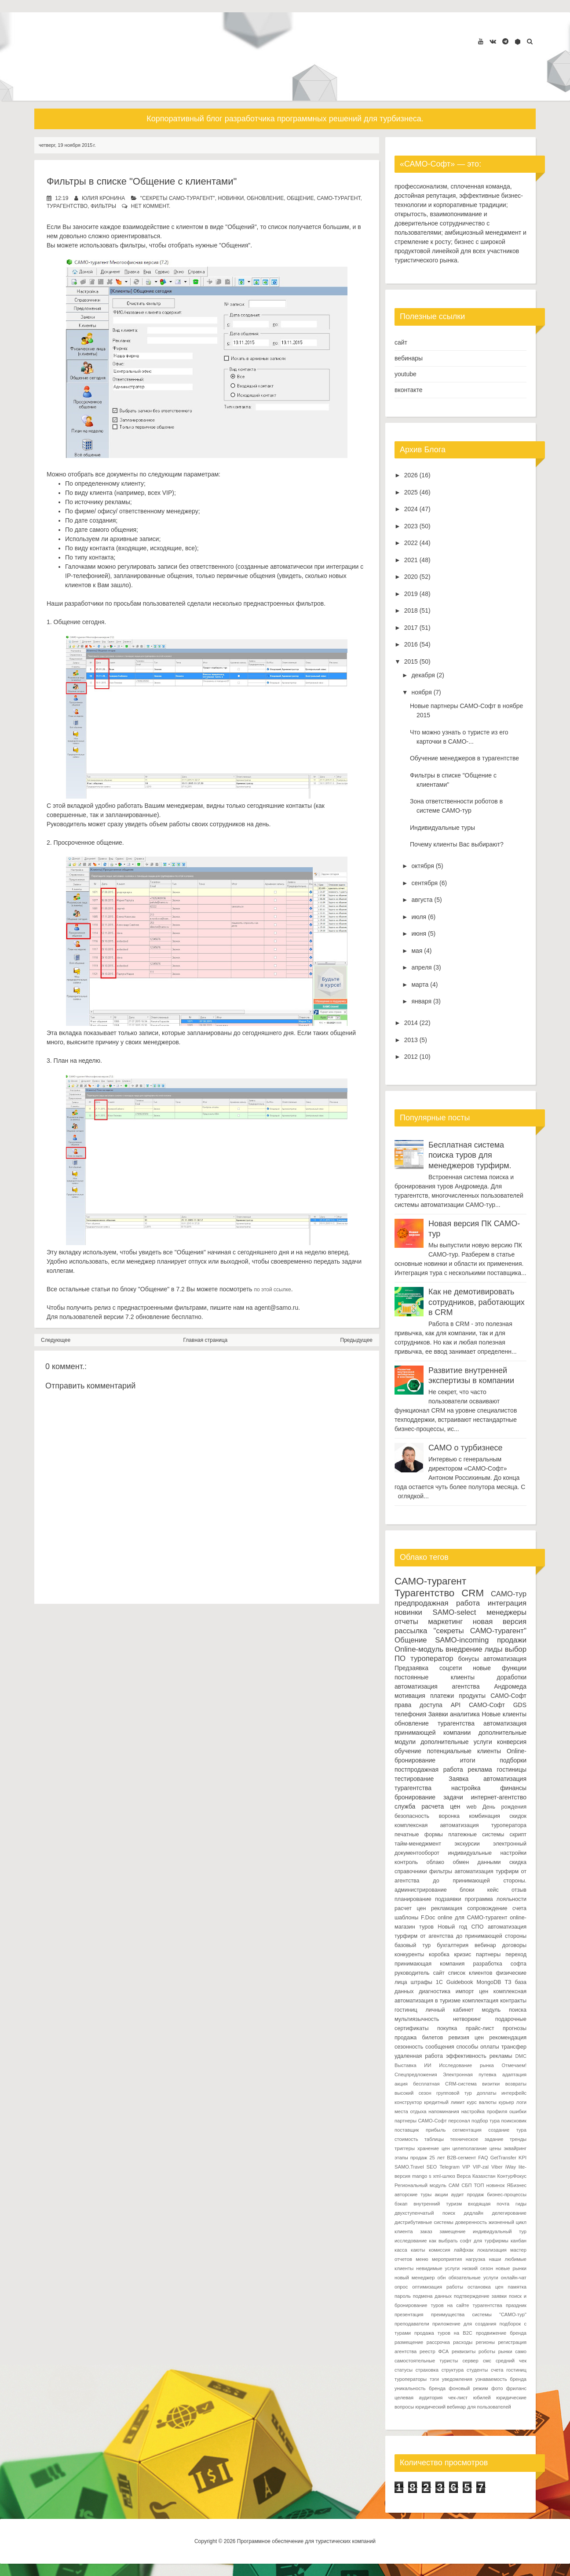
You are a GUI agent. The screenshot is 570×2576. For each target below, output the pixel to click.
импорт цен (472, 1991)
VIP (466, 2166)
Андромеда (510, 1686)
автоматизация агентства (437, 1686)
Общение (300, 198)
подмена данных (432, 2296)
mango (419, 2176)
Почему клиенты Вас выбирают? (457, 844)
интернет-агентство (498, 1797)
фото (497, 2388)
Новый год (452, 1927)
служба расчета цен (427, 1806)
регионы (485, 2342)
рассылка (411, 1631)
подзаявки (448, 1899)
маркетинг (445, 1621)
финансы (513, 1787)
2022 (411, 542)
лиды (494, 1649)
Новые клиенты (504, 1714)
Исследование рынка (466, 2065)
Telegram (449, 2166)
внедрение (464, 1649)
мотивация (410, 1695)
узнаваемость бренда (500, 2379)
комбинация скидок (497, 1816)
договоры (514, 1945)
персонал (459, 2120)
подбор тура (485, 2120)
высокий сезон (413, 2093)
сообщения (439, 2047)
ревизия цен (466, 2038)
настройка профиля (484, 2111)
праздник (516, 2305)
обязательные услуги (473, 2277)
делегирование (509, 2213)
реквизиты (463, 2351)
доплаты (486, 2093)
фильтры (103, 206)
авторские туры (413, 2194)
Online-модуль (419, 1649)
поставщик (407, 2130)
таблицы (434, 2139)
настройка (466, 1787)
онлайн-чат (513, 2277)
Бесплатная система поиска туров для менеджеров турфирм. (470, 1155)
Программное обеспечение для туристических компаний (306, 2541)
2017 (411, 627)
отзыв (519, 1890)
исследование (411, 2240)
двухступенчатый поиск (425, 2213)
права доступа (418, 1704)
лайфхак (464, 2250)
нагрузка (476, 2259)
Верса (464, 2176)
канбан (518, 2240)
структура (453, 2370)
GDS (519, 1704)
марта (419, 984)
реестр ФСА (434, 2351)
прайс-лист (480, 2028)
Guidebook (459, 1982)
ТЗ (507, 1982)
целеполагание (469, 2148)
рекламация (446, 1908)
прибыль (436, 2130)
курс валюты (482, 2102)
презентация (409, 2314)
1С (439, 1982)
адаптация (514, 2074)
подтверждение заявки (480, 2296)
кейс (493, 1890)
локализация (492, 2250)
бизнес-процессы (506, 2194)
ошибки (517, 2111)
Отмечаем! (514, 2065)
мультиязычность (417, 2019)
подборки (513, 1760)
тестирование (414, 1778)
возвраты (515, 2083)
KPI (522, 2157)
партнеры (488, 1954)
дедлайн (473, 2213)
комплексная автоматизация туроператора (460, 1825)
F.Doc (428, 1918)
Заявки (438, 1714)
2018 (411, 610)
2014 (411, 1022)
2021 (411, 559)
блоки (467, 1890)
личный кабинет (449, 2010)
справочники (411, 1871)
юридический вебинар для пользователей (463, 2406)
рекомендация (507, 2038)
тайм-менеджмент (418, 1844)
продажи (511, 1640)
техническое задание (476, 2139)
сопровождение (487, 1908)
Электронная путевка (469, 2074)
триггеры (405, 2148)
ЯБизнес (516, 2185)
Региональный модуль (420, 2185)
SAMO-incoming (462, 1640)
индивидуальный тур (499, 2231)
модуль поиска (504, 2010)
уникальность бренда (420, 2388)
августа (421, 899)
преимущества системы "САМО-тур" (478, 2314)
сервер (470, 2360)
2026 (411, 475)
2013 (411, 1039)
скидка (517, 1862)
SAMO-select (454, 1612)
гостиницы (511, 1769)
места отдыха (411, 2111)
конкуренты (409, 1954)
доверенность (471, 2222)
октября (422, 865)
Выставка (406, 2065)
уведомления (457, 2379)
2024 (411, 508)
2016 (411, 644)
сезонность (409, 2047)
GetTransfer (503, 2157)
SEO (432, 2166)
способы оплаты (478, 2047)
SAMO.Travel (409, 2166)
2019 (411, 593)
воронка (449, 1816)
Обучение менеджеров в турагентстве (464, 758)
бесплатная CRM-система (445, 2083)
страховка (427, 2370)
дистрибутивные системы (424, 2222)
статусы (404, 2370)
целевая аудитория (418, 2397)
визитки (491, 2083)
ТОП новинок (489, 2185)
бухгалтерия (452, 1945)
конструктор (408, 2102)
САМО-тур (508, 1594)
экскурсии (467, 1844)
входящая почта (488, 2203)
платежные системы (476, 1834)
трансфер (513, 2047)
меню (422, 2259)
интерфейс (513, 2093)
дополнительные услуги (456, 1741)
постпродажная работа (429, 1769)
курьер (506, 2102)
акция (401, 2083)
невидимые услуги (438, 2268)
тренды (518, 2139)
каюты (418, 2250)
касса (401, 2250)
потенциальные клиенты (464, 1751)
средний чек (511, 2360)
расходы (462, 2342)
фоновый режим (468, 2388)
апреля (421, 967)
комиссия (439, 2250)
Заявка (458, 1778)
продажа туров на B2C (443, 2333)
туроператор (431, 1658)
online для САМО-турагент (472, 1918)
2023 (411, 526)
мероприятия (447, 2259)
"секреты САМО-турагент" (177, 198)
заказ (426, 2231)
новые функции (499, 1667)
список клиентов (470, 1973)
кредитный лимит (444, 2102)
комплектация (480, 2001)
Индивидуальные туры (442, 827)
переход (515, 1954)
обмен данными (477, 1862)
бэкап (401, 2203)
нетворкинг (467, 2019)
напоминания (443, 2111)
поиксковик (513, 2120)
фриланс (516, 2388)
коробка (439, 1954)
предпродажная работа (437, 1603)
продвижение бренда (501, 2333)
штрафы (421, 1982)
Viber (497, 2166)
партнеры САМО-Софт (421, 2120)
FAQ (483, 2157)
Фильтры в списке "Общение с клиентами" (142, 181)
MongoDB (489, 1982)
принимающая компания (429, 1964)
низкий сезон (477, 2268)
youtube (406, 374)
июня (418, 933)
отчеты (406, 1621)
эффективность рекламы (479, 2056)
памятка (517, 2286)
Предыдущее (356, 1340)
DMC (520, 2056)
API (456, 1704)
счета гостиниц (508, 2370)
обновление (265, 198)
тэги (434, 2379)
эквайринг (515, 2148)
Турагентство (67, 206)
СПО (477, 1927)
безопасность (412, 1816)
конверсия (511, 1741)
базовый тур (413, 1945)
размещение (409, 2342)
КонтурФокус (511, 2176)
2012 (411, 1056)
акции (441, 2194)
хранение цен (433, 2148)
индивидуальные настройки (487, 1853)
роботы (487, 2351)
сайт (401, 342)
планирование (413, 1899)
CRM (472, 1593)
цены (495, 2148)
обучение (408, 1751)
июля (418, 916)
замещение (452, 2231)
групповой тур (454, 2093)
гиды (520, 2203)
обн (442, 2277)
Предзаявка (411, 1667)
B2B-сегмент (461, 2157)
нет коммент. (151, 206)
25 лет (437, 2157)
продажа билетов (419, 2038)
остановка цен (485, 2286)
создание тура (507, 2130)
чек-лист (458, 2397)
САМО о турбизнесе (465, 1447)
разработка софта (500, 1964)
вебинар (485, 1945)
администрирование (421, 1890)
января (421, 1001)
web (471, 1807)
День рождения (504, 1807)
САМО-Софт (487, 1704)
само (520, 2351)
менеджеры (506, 1612)
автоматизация (504, 1658)
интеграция (507, 1603)
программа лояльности (495, 1899)
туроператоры (411, 2379)
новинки (231, 198)
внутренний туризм (437, 2203)
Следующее (55, 1340)
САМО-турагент (338, 198)
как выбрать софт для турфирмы (468, 2240)
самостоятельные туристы (426, 2360)
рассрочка (438, 2342)
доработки (511, 1677)
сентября (424, 883)
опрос (401, 2286)
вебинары (409, 358)
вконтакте (409, 389)
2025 (411, 492)
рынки (505, 2351)
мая (416, 950)
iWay (510, 2166)
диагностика (434, 1991)
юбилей (482, 2397)
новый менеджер (415, 2277)
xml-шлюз (444, 2176)
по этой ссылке (272, 1289)
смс (487, 2360)
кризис (462, 1954)
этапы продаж (411, 2157)
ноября (421, 692)
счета (519, 1908)
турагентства (456, 1723)
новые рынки (511, 2268)
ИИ (427, 2065)
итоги (467, 1760)
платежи (442, 1695)
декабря (423, 675)
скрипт (518, 1834)
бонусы (468, 1658)
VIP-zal (481, 2166)
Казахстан (483, 2176)
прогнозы (514, 2028)
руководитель (412, 1973)
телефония (410, 1714)
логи (521, 2102)
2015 (411, 661)
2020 (411, 576)
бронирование (415, 1797)
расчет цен (410, 1908)
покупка (447, 2028)
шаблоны (406, 1918)
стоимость (406, 2139)
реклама (480, 1769)
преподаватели (412, 2323)
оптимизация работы (437, 2286)
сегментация (467, 2130)
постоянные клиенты (435, 1677)
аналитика (465, 1714)
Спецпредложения (416, 2074)
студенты (477, 2370)
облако (435, 1862)
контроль (406, 1862)
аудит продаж (467, 2194)
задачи (453, 1797)
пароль (403, 2296)
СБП (466, 2185)
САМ (454, 2185)
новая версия (499, 1621)
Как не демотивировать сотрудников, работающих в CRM (476, 1302)
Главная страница (205, 1340)
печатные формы (419, 1834)
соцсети (450, 1667)
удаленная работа (419, 2056)
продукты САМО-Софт (492, 1695)
